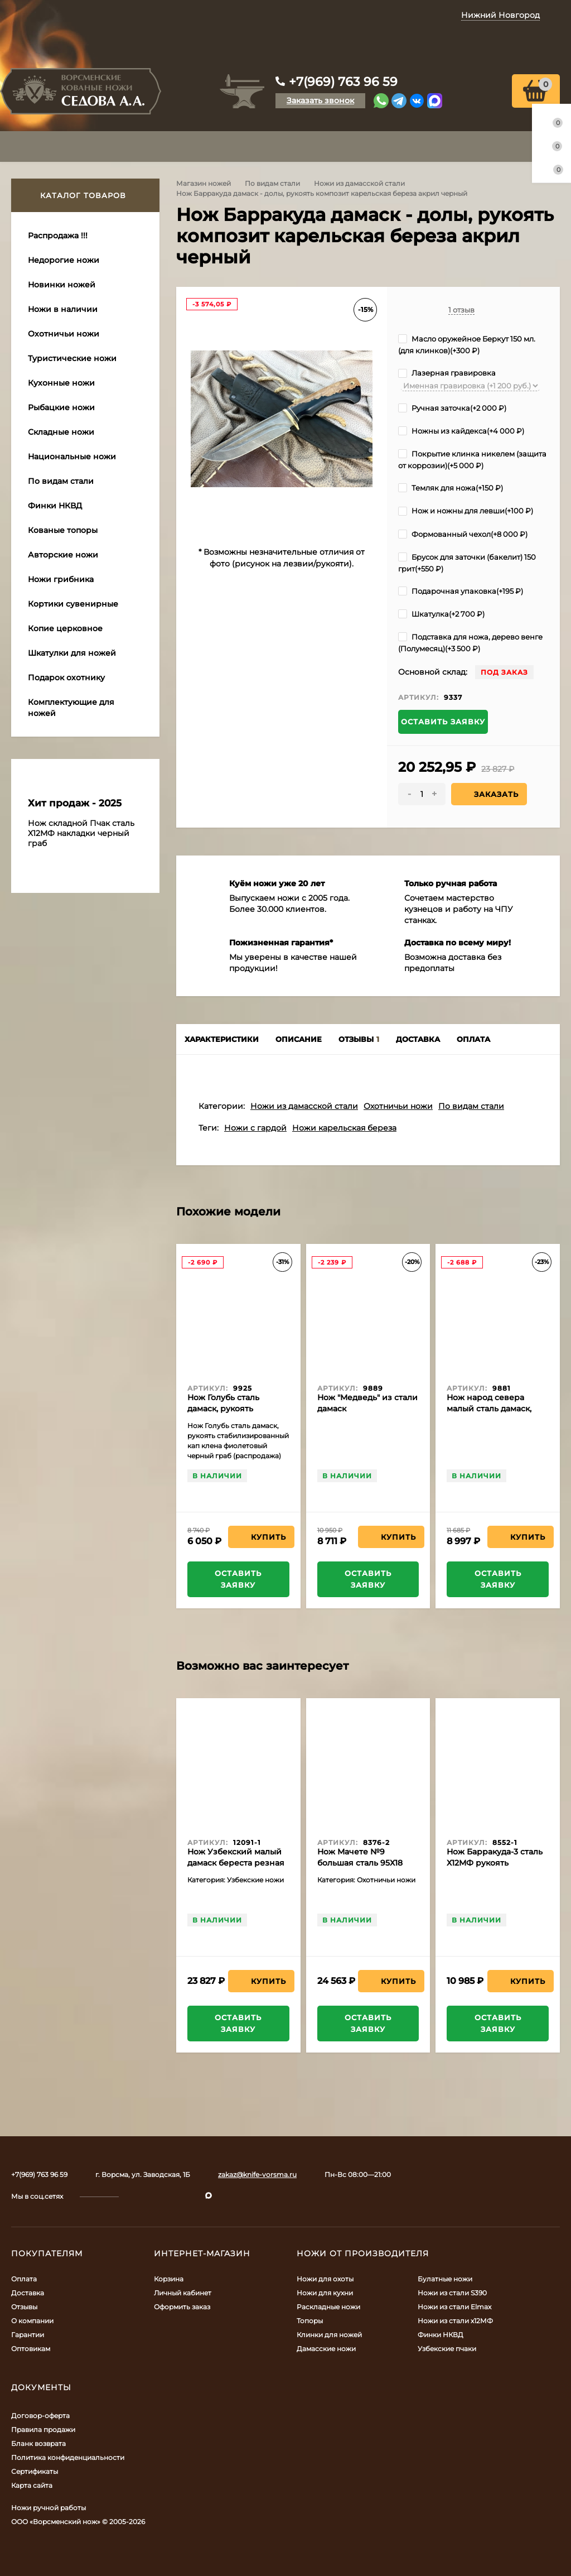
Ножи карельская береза (344, 1128)
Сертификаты (34, 2471)
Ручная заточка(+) (452, 407)
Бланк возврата (38, 2443)
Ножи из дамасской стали (359, 183)
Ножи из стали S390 (452, 2293)
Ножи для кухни (325, 2293)
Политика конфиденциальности (67, 2457)
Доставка (27, 2293)
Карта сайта (31, 2485)
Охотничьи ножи (398, 1106)
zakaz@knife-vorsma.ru (257, 2174)
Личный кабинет (182, 2293)
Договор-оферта (40, 2415)
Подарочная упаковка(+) (460, 591)
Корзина (168, 2279)
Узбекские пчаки (447, 2348)
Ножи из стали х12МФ (455, 2321)
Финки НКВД (440, 2334)
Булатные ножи (445, 2279)
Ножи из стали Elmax (454, 2307)
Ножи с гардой (255, 1128)
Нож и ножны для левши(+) (465, 510)
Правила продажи (43, 2429)
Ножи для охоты (325, 2279)
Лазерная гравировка (447, 372)
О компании (32, 2321)
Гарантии (27, 2334)
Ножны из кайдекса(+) (461, 430)
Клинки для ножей (329, 2334)
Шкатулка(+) (441, 613)
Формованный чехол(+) (463, 534)
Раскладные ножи (328, 2307)
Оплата (24, 2279)
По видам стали (272, 183)
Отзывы (24, 2307)
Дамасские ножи (326, 2348)
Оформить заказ (182, 2307)
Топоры (310, 2321)
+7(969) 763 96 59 (343, 81)
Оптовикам (30, 2348)
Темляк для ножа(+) (450, 487)
